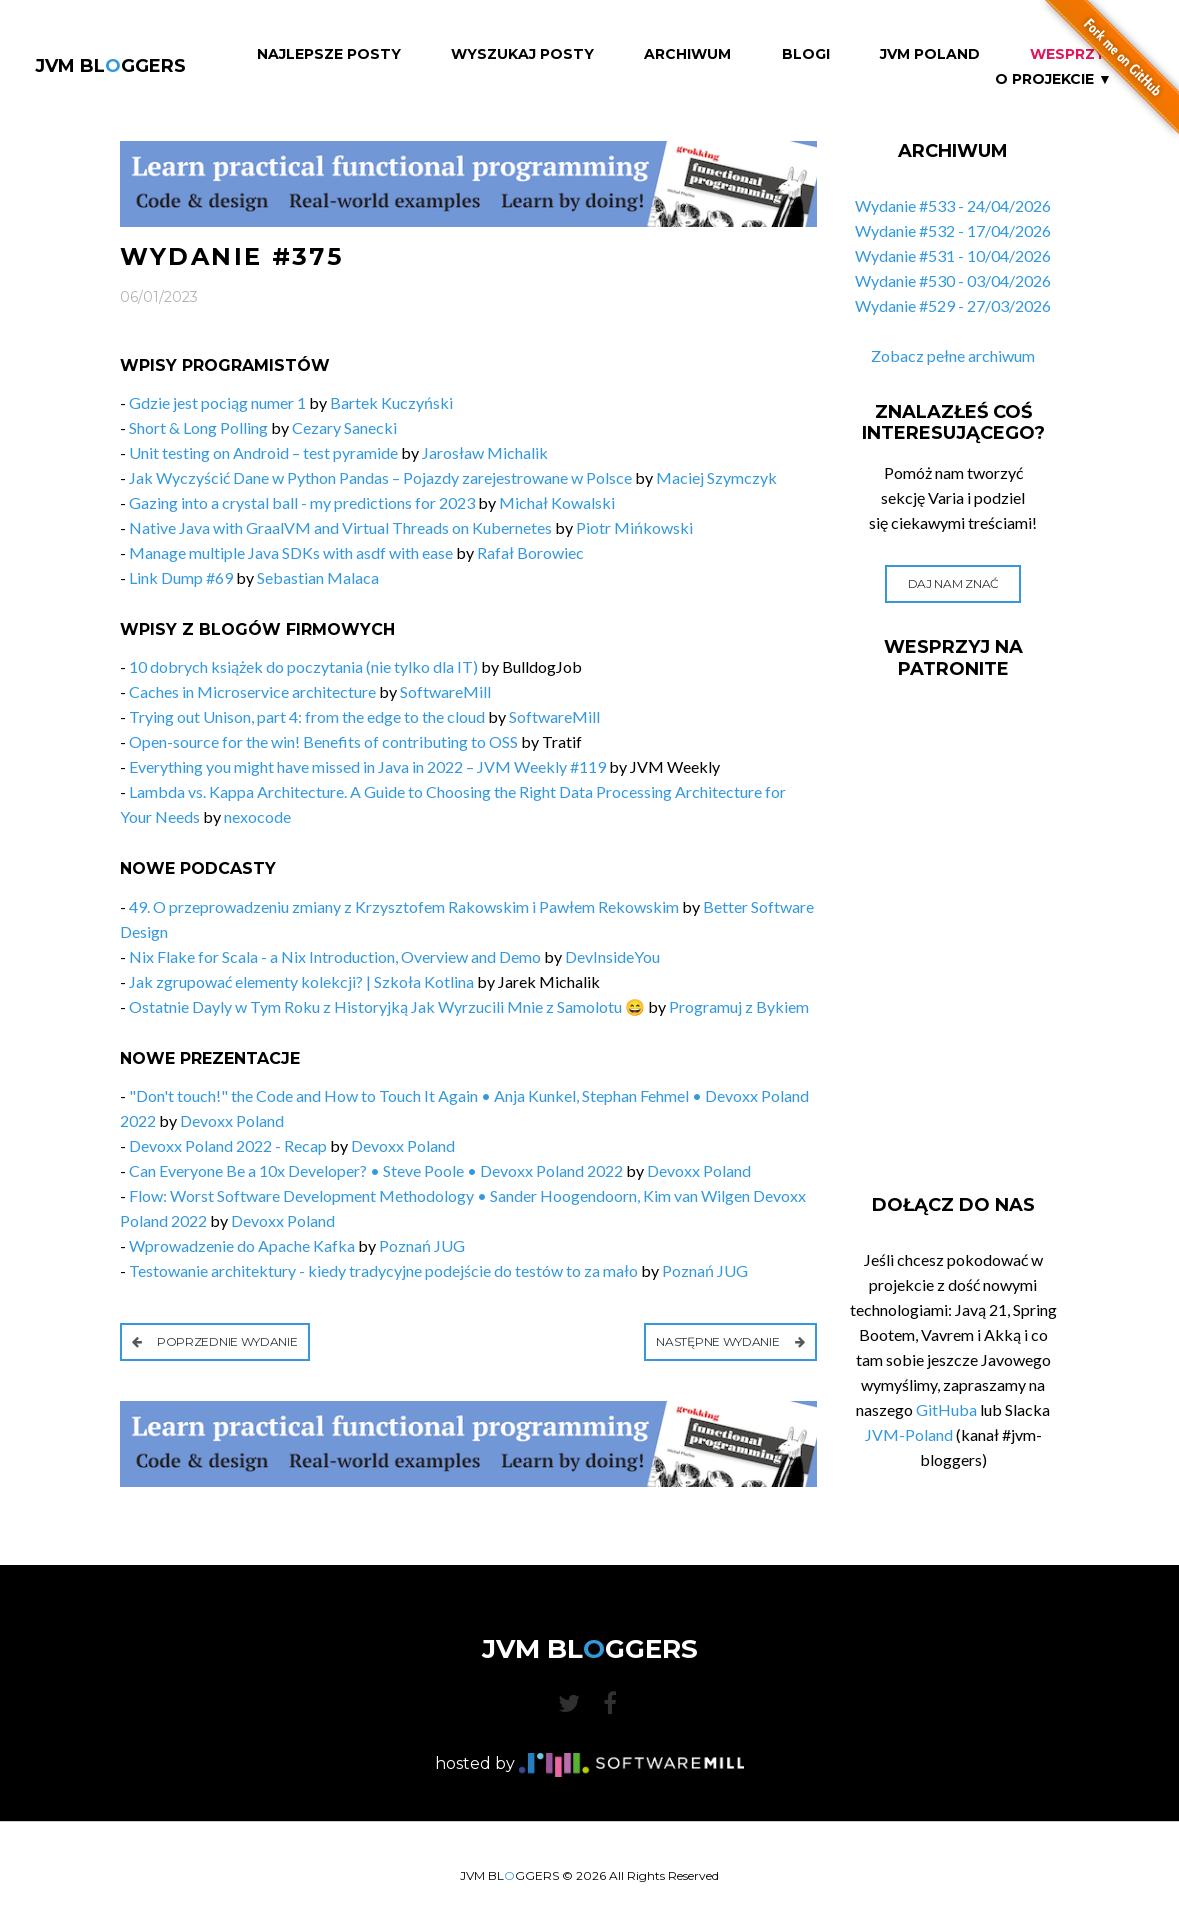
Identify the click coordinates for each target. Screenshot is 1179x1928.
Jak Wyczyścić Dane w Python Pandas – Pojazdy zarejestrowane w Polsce (380, 477)
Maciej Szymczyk (716, 477)
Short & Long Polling (198, 427)
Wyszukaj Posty (522, 54)
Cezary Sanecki (344, 427)
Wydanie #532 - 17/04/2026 (953, 230)
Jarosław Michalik (485, 452)
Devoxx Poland (232, 1120)
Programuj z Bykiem (739, 1006)
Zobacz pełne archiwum (953, 355)
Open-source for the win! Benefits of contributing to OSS (323, 741)
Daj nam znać (953, 583)
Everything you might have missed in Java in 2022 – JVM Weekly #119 (367, 766)
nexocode (257, 816)
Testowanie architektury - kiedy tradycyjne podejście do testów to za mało (383, 1270)
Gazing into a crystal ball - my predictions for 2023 (302, 502)
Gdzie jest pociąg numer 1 (217, 402)
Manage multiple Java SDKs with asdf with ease (291, 552)
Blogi (806, 54)
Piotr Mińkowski (634, 527)
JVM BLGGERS (110, 66)
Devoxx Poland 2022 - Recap (228, 1145)
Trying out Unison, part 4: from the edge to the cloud (307, 716)
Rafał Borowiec (530, 552)
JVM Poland (930, 54)
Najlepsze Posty (329, 54)
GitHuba (946, 1409)
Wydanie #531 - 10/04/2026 (953, 255)
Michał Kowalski (557, 502)
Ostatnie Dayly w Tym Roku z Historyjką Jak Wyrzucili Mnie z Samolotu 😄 (387, 1006)
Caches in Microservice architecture (252, 691)
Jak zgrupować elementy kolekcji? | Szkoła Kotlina (301, 981)
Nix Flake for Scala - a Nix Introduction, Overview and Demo (335, 956)
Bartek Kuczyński (391, 402)
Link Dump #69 (181, 577)
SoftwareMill (445, 691)
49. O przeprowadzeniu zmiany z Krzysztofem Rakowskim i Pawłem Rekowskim (404, 906)
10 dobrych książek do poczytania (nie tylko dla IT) (303, 666)
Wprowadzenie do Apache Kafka (242, 1245)
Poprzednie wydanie (215, 1341)
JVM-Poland (909, 1434)
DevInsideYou (612, 956)
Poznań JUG (422, 1245)
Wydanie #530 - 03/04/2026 (953, 280)
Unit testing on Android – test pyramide (265, 452)
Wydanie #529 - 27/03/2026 (953, 305)
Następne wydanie (730, 1341)
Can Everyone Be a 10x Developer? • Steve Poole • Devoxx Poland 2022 (376, 1170)
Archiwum (687, 54)
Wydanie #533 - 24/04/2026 (953, 205)
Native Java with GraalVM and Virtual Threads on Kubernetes (340, 527)
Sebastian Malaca (318, 577)
